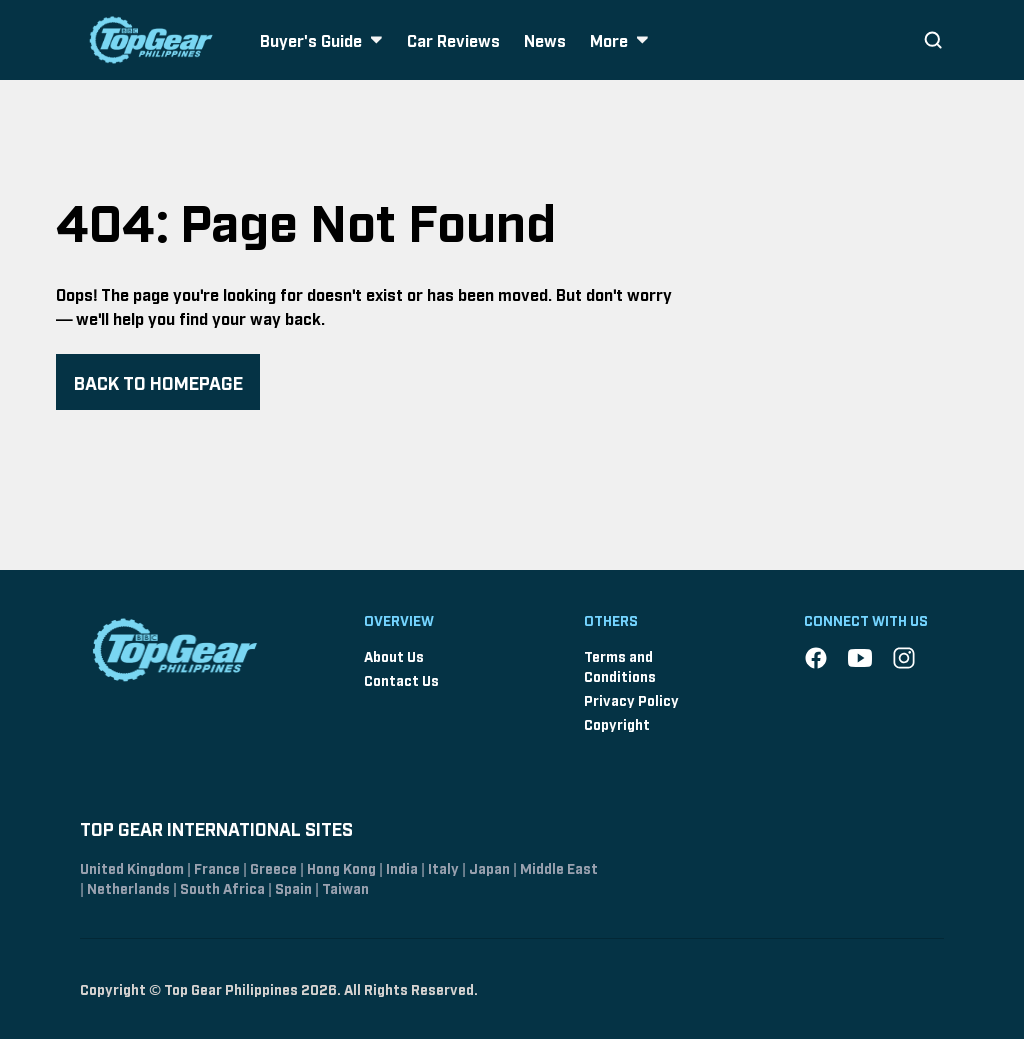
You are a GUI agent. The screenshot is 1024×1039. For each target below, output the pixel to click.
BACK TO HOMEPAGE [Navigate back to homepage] (158, 382)
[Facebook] (816, 658)
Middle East (559, 867)
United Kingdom (132, 867)
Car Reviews (453, 40)
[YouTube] (860, 658)
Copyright (617, 723)
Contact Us (401, 679)
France (217, 867)
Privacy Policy (631, 699)
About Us (394, 655)
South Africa (222, 887)
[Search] (933, 40)
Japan (489, 867)
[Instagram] (904, 658)
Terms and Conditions (620, 665)
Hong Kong (341, 867)
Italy (443, 867)
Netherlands (128, 887)
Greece (273, 867)
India (402, 867)
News (545, 40)
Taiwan (345, 887)
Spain (293, 887)
